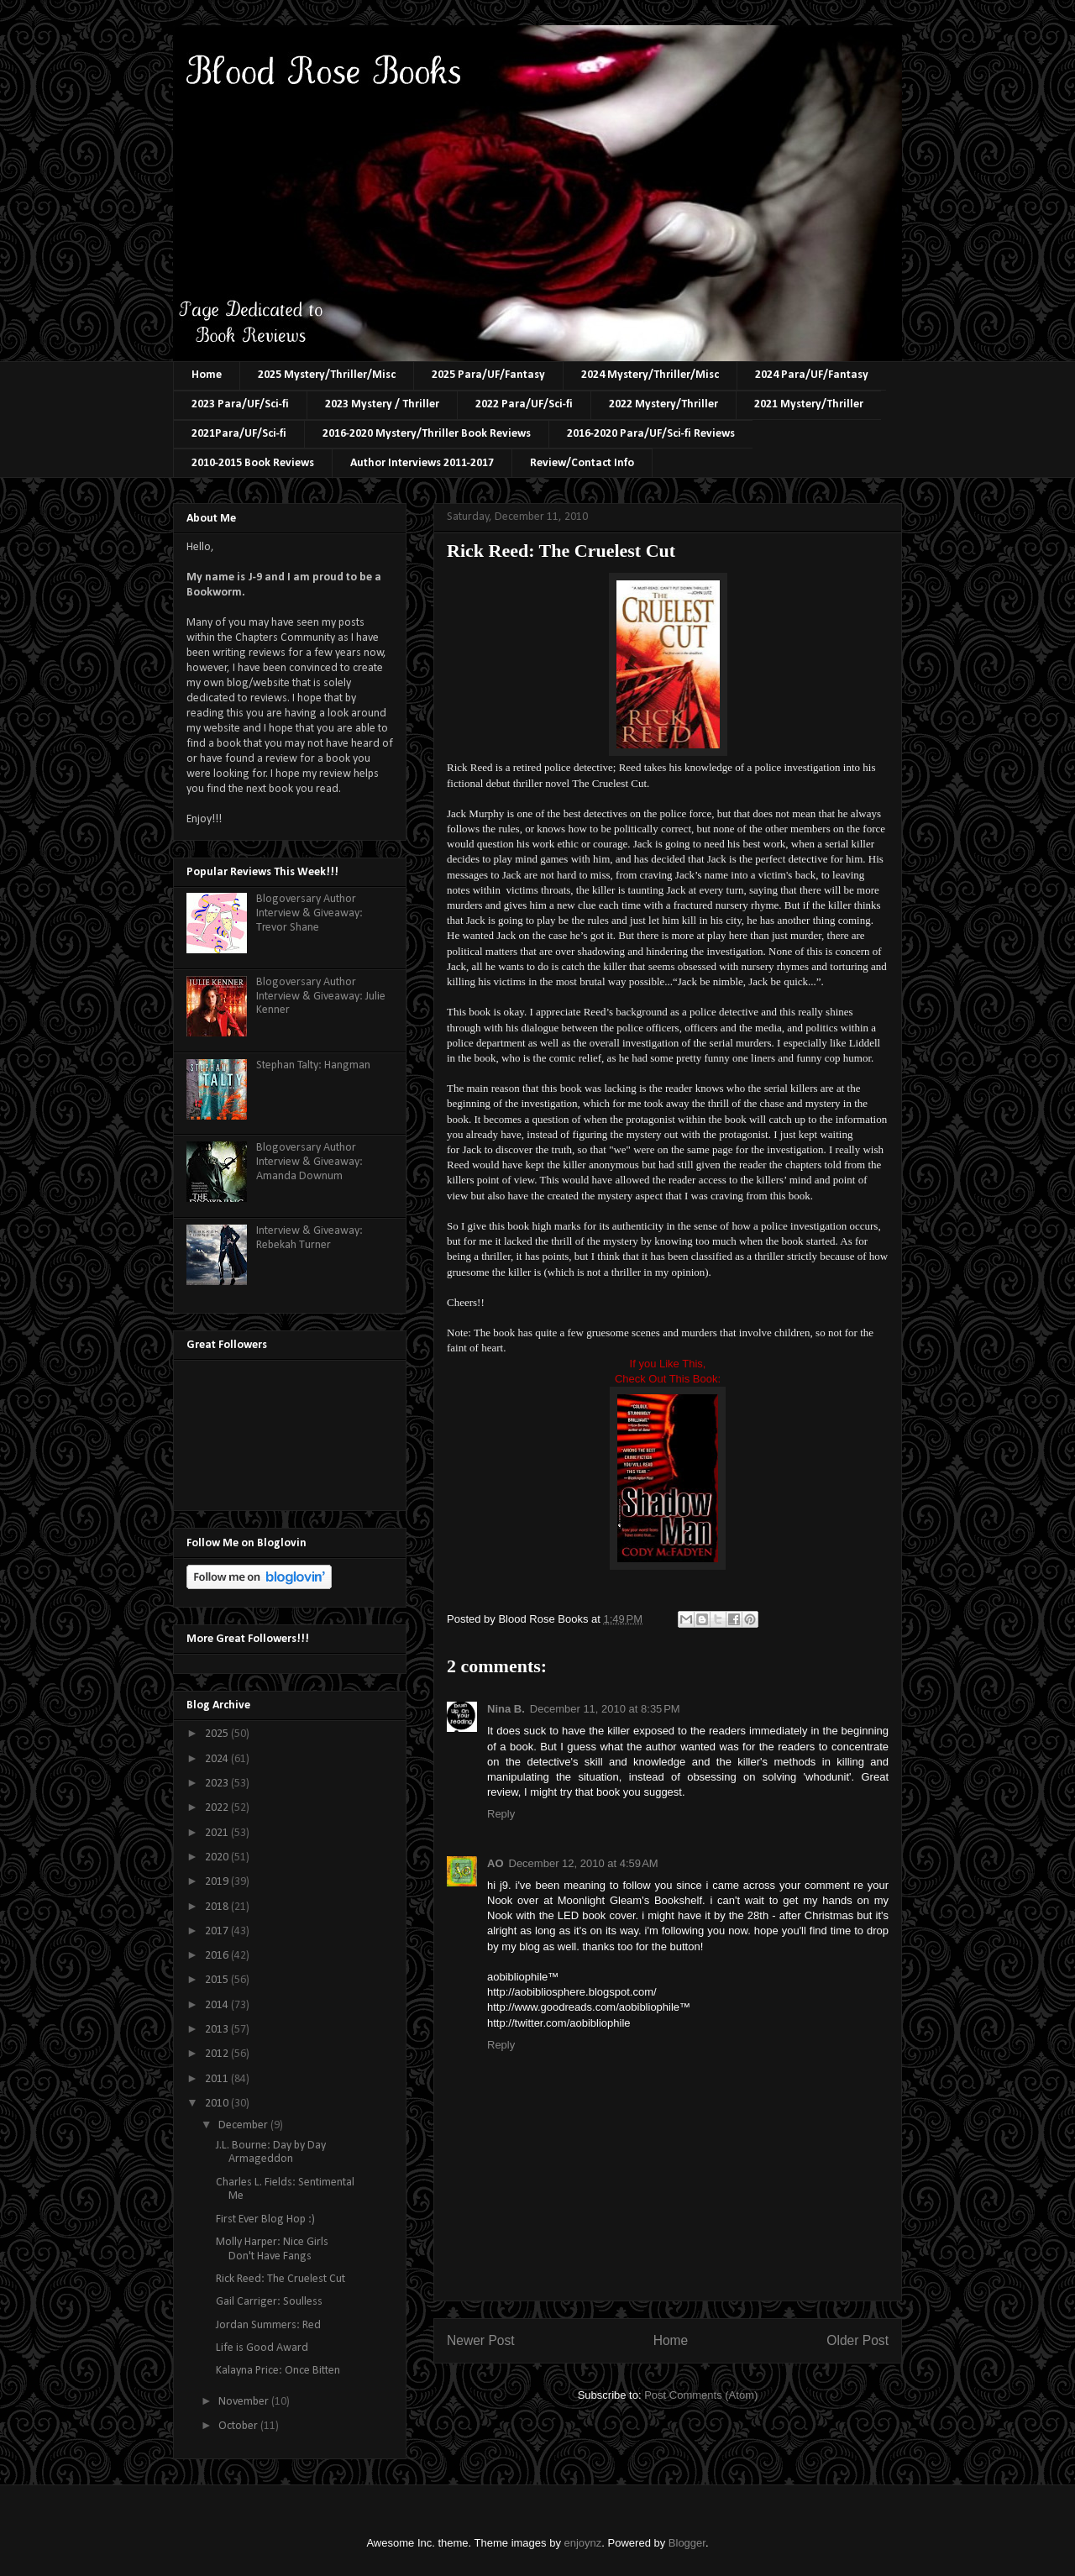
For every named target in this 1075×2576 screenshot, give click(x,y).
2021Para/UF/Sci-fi (238, 434)
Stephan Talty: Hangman (313, 1065)
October (239, 2426)
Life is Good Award (262, 2348)
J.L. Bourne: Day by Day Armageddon (271, 2152)
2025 (218, 1734)
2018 (218, 1907)
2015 (218, 1980)
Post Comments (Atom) (701, 2395)
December (244, 2125)
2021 (218, 1833)
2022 (218, 1808)
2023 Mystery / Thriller (382, 404)
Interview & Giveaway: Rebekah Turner (309, 1238)
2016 (218, 1955)
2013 (218, 2029)
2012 (218, 2054)
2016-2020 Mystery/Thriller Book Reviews (426, 434)
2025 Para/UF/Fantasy (488, 375)
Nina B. (506, 1708)
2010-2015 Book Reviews (252, 463)
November (244, 2401)
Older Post (857, 2340)
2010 (218, 2103)
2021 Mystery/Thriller (808, 404)
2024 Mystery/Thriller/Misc (650, 375)
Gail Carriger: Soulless (269, 2301)
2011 (218, 2079)
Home (206, 375)
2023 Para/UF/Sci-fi (240, 404)
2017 (218, 1931)
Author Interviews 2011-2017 (422, 463)
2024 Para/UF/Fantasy (811, 375)
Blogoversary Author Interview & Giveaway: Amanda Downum (309, 1162)
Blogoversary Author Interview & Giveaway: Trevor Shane (309, 913)
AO (495, 1863)
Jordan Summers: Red (268, 2325)
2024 (218, 1759)
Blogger (687, 2543)
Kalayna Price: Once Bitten (278, 2370)
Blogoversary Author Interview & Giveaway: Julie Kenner (320, 996)
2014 (218, 2005)
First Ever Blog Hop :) (265, 2219)
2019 (218, 1882)
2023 (218, 1783)
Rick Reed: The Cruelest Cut (280, 2279)
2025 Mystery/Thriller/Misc (327, 375)
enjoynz (583, 2543)
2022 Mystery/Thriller (663, 404)
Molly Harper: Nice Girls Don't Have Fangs (272, 2249)
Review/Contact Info (582, 463)
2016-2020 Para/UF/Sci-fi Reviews (651, 434)
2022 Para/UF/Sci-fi (524, 404)
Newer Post (481, 2340)
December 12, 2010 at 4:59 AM (583, 1863)
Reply (501, 1813)
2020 (218, 1857)
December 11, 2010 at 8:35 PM (605, 1708)
